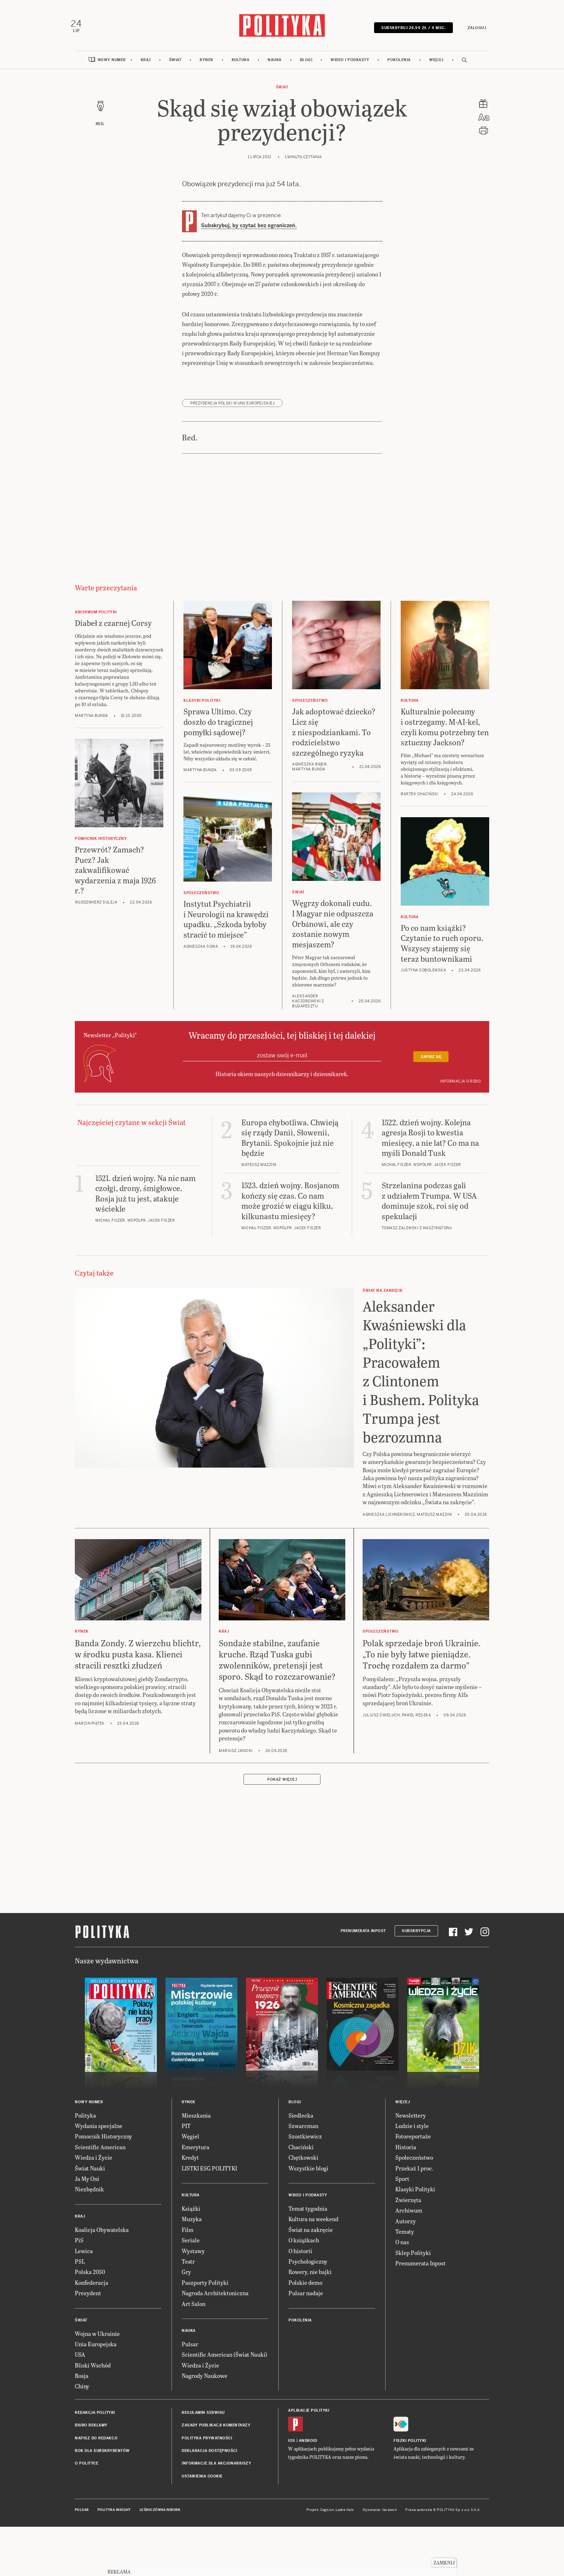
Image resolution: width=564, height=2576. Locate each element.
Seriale (191, 2246)
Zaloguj (472, 29)
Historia (405, 2153)
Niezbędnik (89, 2195)
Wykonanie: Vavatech (380, 2516)
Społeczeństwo (414, 2163)
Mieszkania (196, 2121)
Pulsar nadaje (305, 2299)
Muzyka (192, 2225)
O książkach (303, 2246)
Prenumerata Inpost (363, 1937)
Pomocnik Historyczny (103, 2142)
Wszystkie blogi (308, 2174)
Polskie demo (305, 2288)
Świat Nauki (90, 2174)
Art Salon (193, 2309)
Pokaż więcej (282, 1785)
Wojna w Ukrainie (97, 2339)
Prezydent (88, 2299)
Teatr (188, 2267)
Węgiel (190, 2142)
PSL (80, 2267)
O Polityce (86, 2469)
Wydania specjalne (98, 2132)
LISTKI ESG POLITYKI (209, 2174)
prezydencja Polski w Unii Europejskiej (232, 409)
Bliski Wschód (93, 2371)
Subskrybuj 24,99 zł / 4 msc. (409, 29)
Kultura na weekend (313, 2225)
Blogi (306, 65)
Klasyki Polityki (415, 2195)
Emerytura (195, 2153)
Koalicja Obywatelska (102, 2235)
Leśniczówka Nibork (160, 2516)
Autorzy (405, 2227)
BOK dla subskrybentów (102, 2456)
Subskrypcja (416, 1937)
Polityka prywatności (207, 2444)
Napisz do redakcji (96, 2444)
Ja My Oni (87, 2185)
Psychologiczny (307, 2267)
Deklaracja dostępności (209, 2456)
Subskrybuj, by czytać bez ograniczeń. (249, 231)
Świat (175, 65)
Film (188, 2235)
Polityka (85, 2121)
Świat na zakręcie (310, 2235)
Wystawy (193, 2256)
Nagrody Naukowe (204, 2382)
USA (80, 2360)
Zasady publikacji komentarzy (216, 2431)
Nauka (275, 65)
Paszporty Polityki (205, 2288)
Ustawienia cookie (202, 2482)
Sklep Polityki (413, 2258)
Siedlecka (300, 2121)
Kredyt (190, 2163)
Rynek (206, 65)
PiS (79, 2246)
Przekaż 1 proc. (414, 2174)
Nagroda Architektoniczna (215, 2299)
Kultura (241, 65)
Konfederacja (91, 2288)
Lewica (84, 2256)
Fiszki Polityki (410, 2446)
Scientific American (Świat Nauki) (224, 2360)
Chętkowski (303, 2163)
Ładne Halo (345, 2516)
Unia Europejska (96, 2350)
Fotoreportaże (413, 2142)
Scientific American (100, 2153)
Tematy (404, 2237)
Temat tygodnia (307, 2214)
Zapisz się (431, 1062)
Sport (402, 2185)
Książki (191, 2214)
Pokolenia (399, 65)
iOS (291, 2446)
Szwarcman (303, 2132)
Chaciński (301, 2153)
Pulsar (190, 2350)
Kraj (146, 65)
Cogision (327, 2516)
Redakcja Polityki (95, 2418)
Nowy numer (112, 65)
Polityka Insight (114, 2516)
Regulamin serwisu (203, 2418)
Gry (186, 2278)
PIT (186, 2132)
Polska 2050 (90, 2278)
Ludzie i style (412, 2132)
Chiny (82, 2392)
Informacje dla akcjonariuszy (216, 2469)
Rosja (81, 2382)
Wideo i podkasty (350, 65)
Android (308, 2446)
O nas (402, 2248)
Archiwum (408, 2216)
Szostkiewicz (305, 2142)
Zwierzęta (408, 2205)
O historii (300, 2256)
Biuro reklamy (91, 2431)
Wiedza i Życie (93, 2163)
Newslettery (410, 2121)
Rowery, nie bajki (310, 2278)
